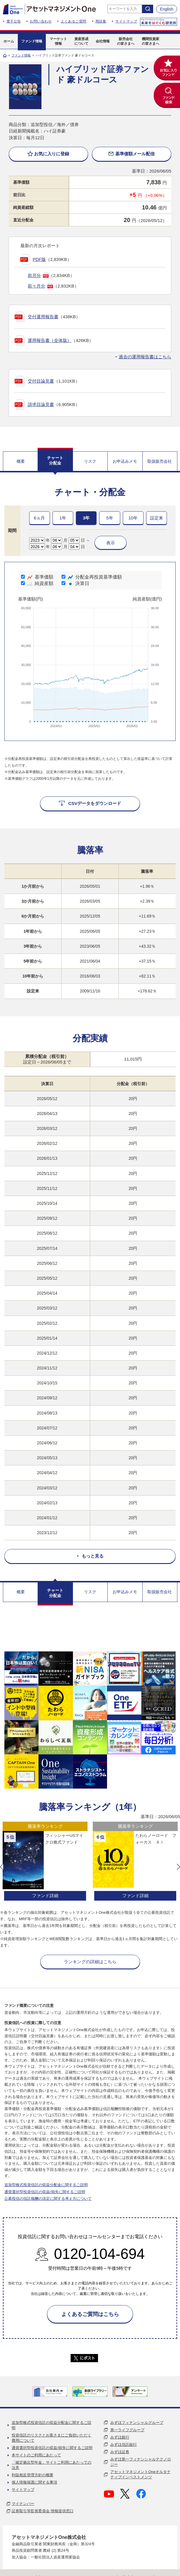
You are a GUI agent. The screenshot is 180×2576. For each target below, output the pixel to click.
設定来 (156, 517)
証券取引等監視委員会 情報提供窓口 (43, 2511)
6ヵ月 (39, 517)
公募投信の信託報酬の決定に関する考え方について (48, 2198)
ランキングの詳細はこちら (90, 1961)
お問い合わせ (41, 21)
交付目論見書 (41, 380)
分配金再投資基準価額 (92, 576)
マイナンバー (23, 2503)
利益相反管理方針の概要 (32, 2475)
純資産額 (37, 583)
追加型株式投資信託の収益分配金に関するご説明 (46, 2185)
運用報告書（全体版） (49, 340)
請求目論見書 (41, 404)
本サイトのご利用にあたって (36, 2455)
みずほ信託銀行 (123, 2444)
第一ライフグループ (127, 2430)
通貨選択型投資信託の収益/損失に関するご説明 (44, 2192)
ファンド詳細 (45, 1895)
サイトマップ (126, 21)
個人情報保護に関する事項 (34, 2482)
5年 (109, 517)
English (166, 9)
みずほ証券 (119, 2452)
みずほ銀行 (119, 2437)
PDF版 (39, 259)
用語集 (100, 21)
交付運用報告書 (43, 316)
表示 (110, 542)
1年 (63, 517)
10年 (133, 517)
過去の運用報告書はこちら (145, 356)
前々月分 (36, 285)
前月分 (34, 275)
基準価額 (37, 576)
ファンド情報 (21, 55)
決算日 (75, 583)
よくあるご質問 (73, 21)
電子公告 (13, 21)
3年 (86, 517)
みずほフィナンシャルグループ (136, 2422)
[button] (1, 1867)
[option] (45, 1862)
